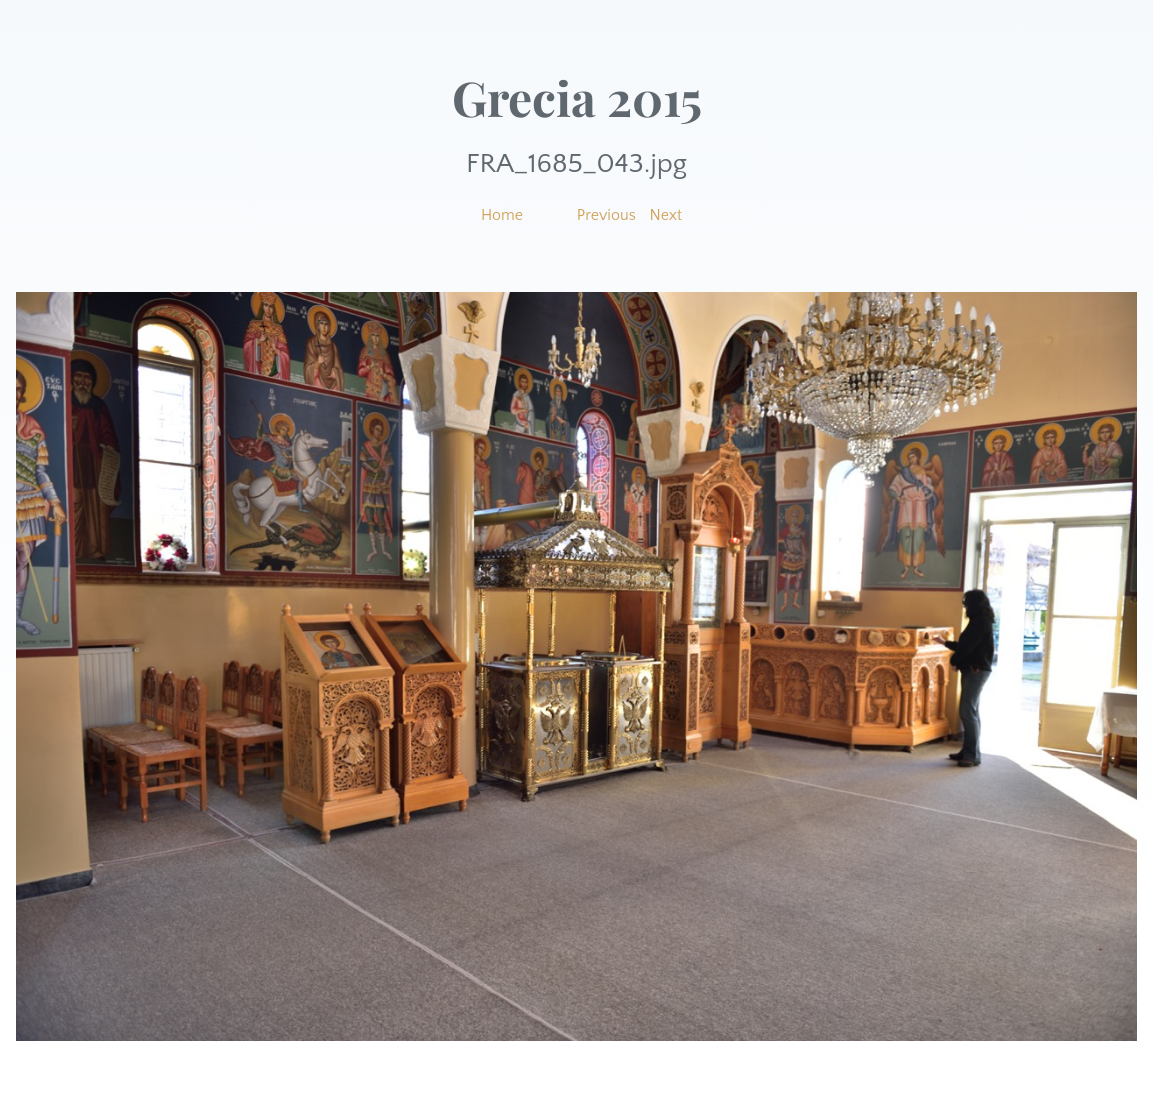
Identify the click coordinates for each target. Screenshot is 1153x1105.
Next (666, 215)
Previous (606, 215)
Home (502, 215)
